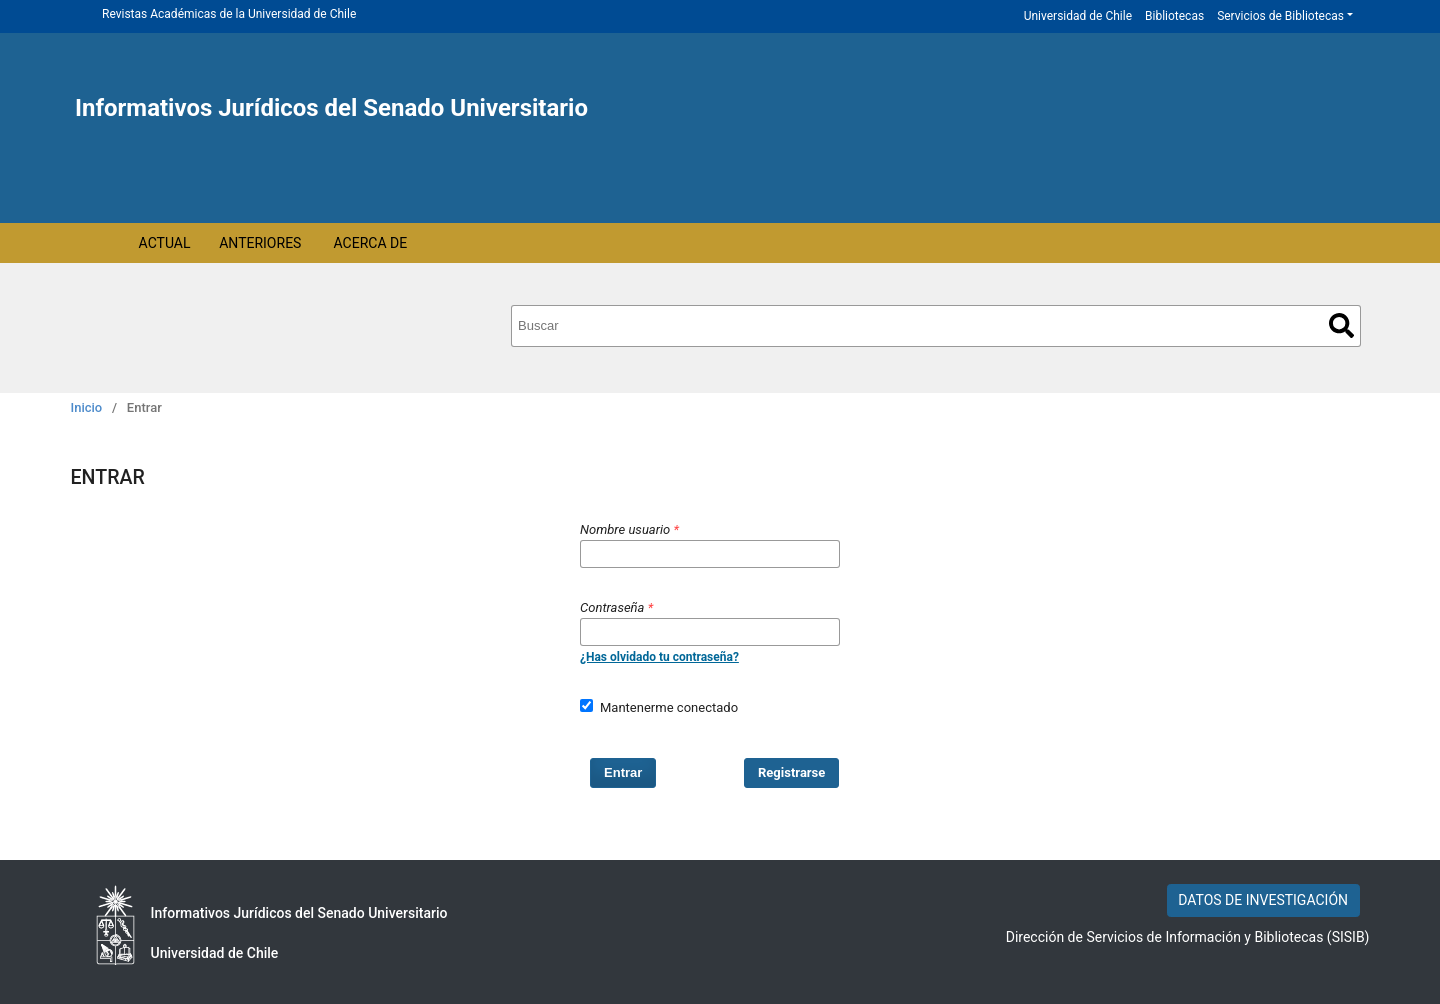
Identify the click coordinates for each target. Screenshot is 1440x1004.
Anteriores (260, 243)
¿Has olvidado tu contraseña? (659, 657)
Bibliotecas (1174, 16)
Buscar (1341, 325)
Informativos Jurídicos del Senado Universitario (331, 108)
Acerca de (371, 243)
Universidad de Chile (1078, 16)
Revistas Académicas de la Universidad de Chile (229, 14)
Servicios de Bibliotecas (1280, 16)
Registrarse (791, 772)
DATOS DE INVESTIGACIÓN (1263, 900)
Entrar (623, 772)
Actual (165, 243)
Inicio (87, 407)
